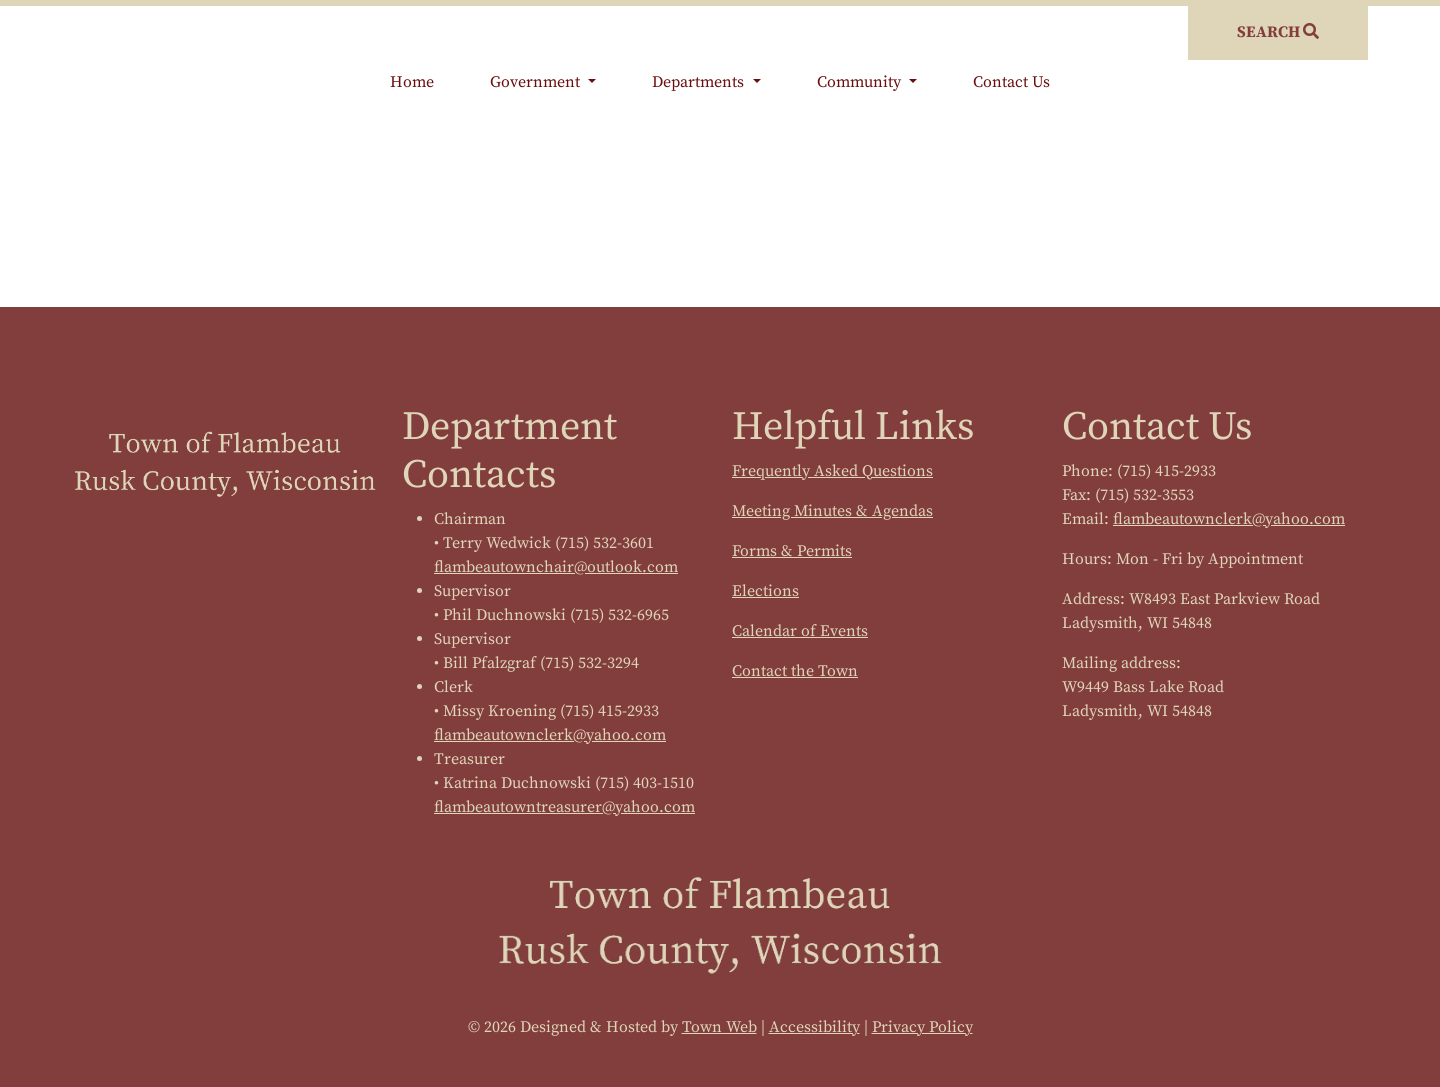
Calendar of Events (800, 631)
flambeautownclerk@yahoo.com (550, 735)
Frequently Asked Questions (832, 471)
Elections (765, 591)
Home (412, 82)
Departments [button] (700, 82)
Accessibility (814, 1027)
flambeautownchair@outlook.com (556, 567)
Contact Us (1011, 82)
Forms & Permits (792, 551)
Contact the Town (795, 671)
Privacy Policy (922, 1027)
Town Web (719, 1027)
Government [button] (537, 82)
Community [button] (861, 82)
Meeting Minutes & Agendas (832, 511)
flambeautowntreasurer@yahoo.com (564, 807)
